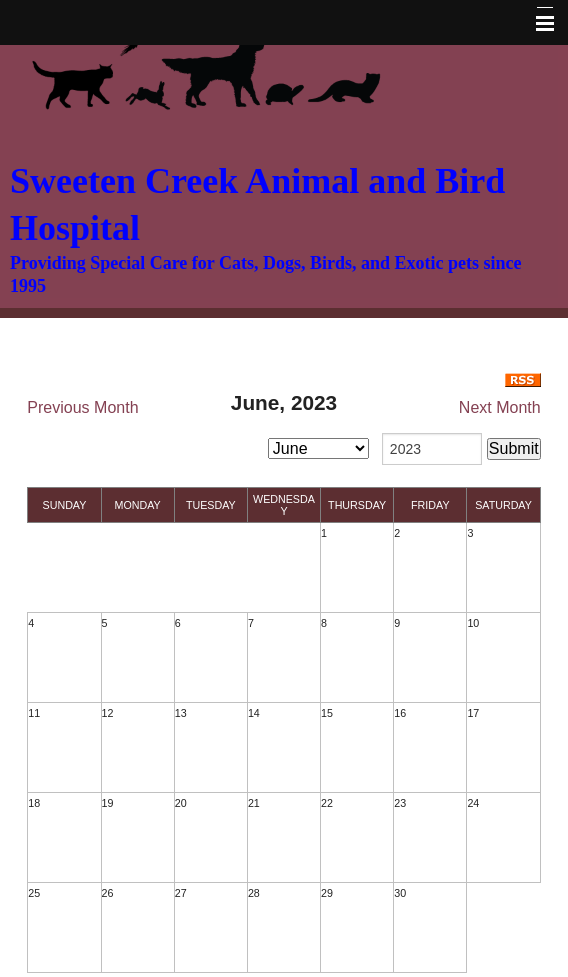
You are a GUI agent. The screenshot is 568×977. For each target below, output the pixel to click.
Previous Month (82, 407)
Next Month (500, 407)
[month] (318, 448)
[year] (432, 449)
